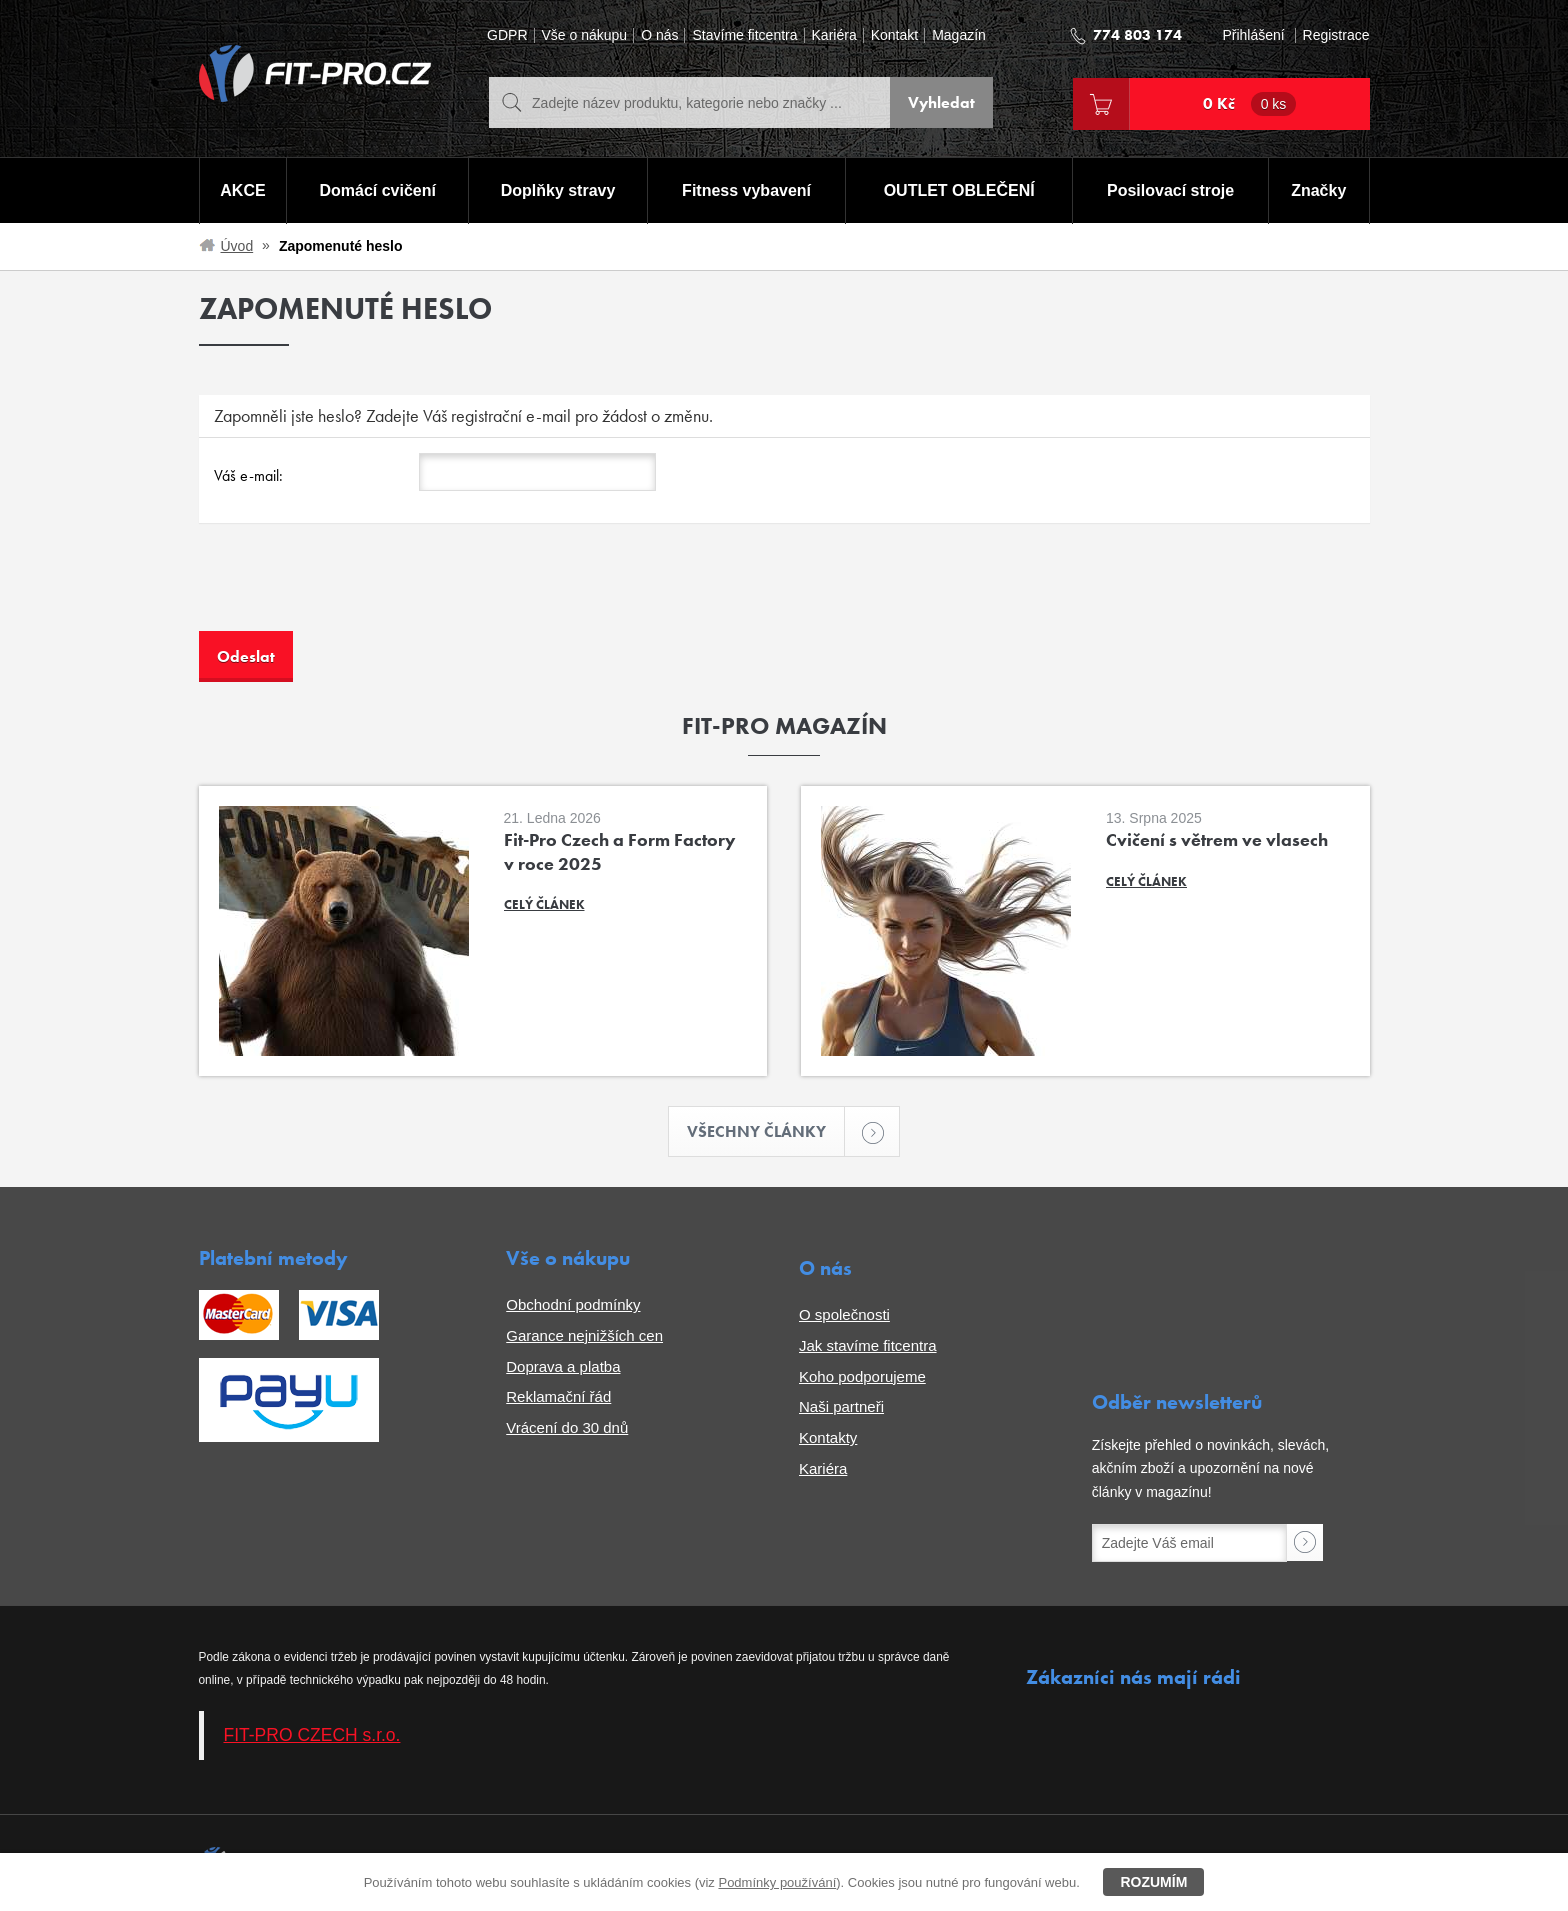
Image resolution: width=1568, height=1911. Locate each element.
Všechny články (766, 1131)
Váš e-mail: (248, 475)
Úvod (237, 246)
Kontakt (894, 35)
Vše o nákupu (585, 35)
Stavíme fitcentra (744, 35)
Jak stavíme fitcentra (868, 1345)
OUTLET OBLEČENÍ (959, 190)
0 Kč (1250, 104)
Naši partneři (841, 1406)
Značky (1318, 190)
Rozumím (1153, 1882)
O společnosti (844, 1314)
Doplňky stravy (558, 190)
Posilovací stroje (1170, 190)
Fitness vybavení (746, 190)
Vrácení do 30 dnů (567, 1427)
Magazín (959, 35)
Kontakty (828, 1437)
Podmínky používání (777, 1882)
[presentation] (351, 592)
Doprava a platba (563, 1366)
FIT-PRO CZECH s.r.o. (312, 1735)
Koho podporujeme (862, 1376)
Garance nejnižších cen (584, 1335)
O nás (659, 35)
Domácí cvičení (377, 190)
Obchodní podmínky (573, 1304)
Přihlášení (1253, 35)
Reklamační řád (558, 1396)
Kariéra (834, 35)
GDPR (507, 35)
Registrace (1336, 35)
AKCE (242, 190)
